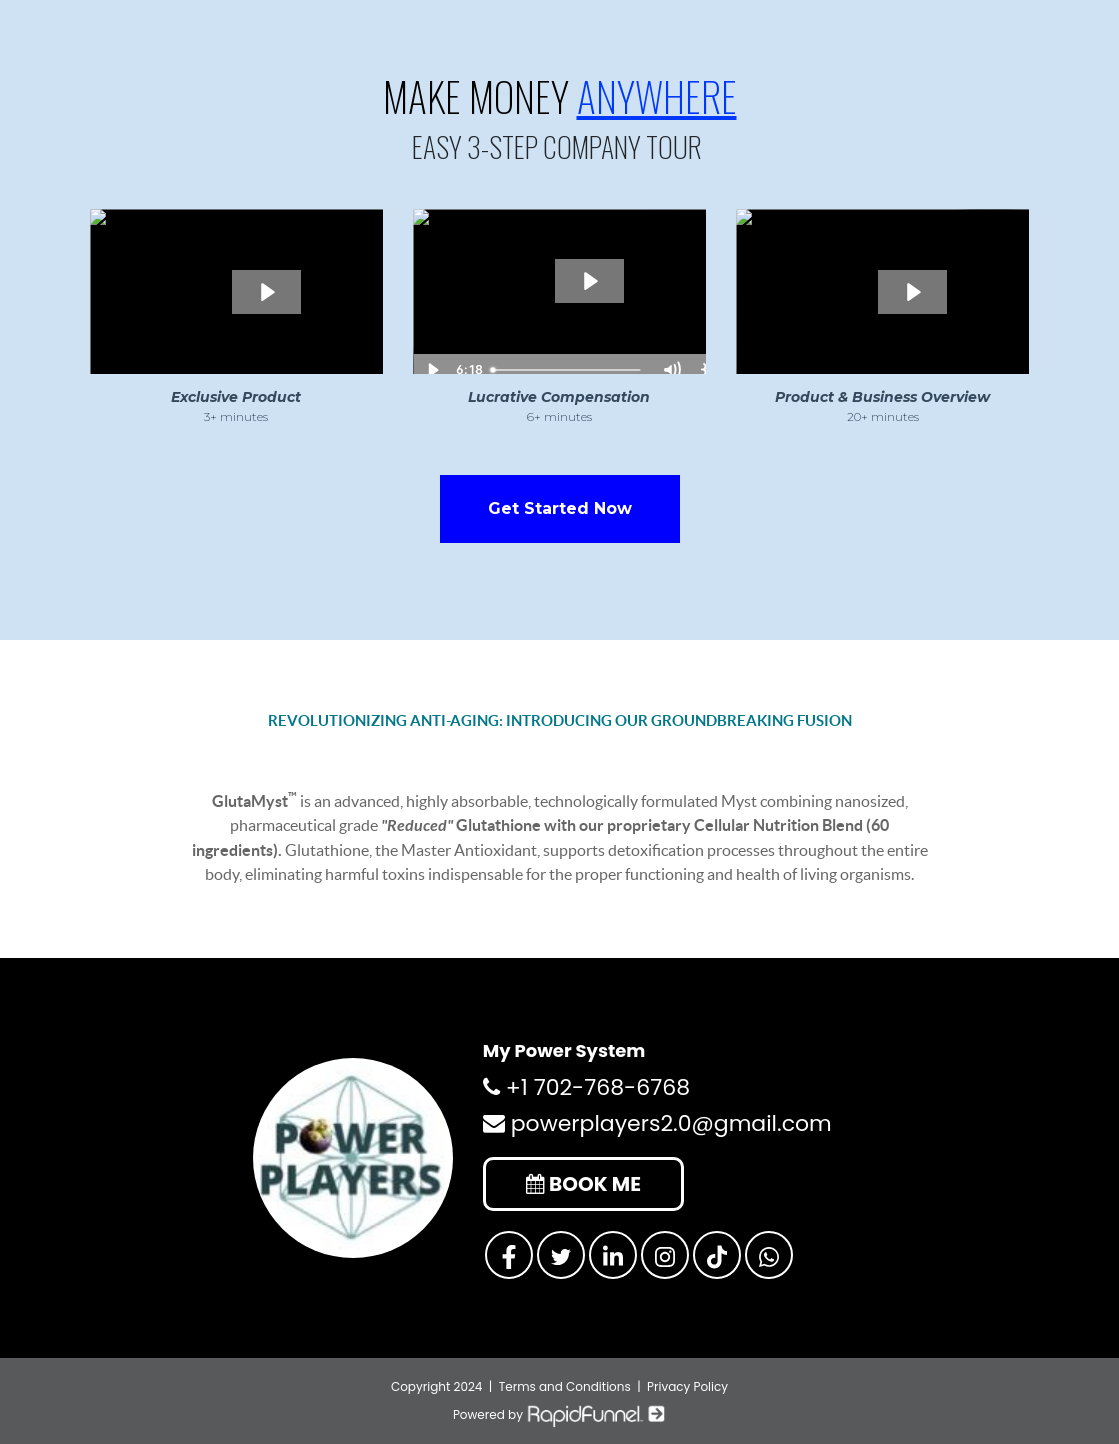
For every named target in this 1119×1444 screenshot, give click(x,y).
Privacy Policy (687, 1386)
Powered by (559, 1414)
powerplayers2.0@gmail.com (657, 1123)
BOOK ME (583, 1184)
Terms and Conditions (565, 1386)
